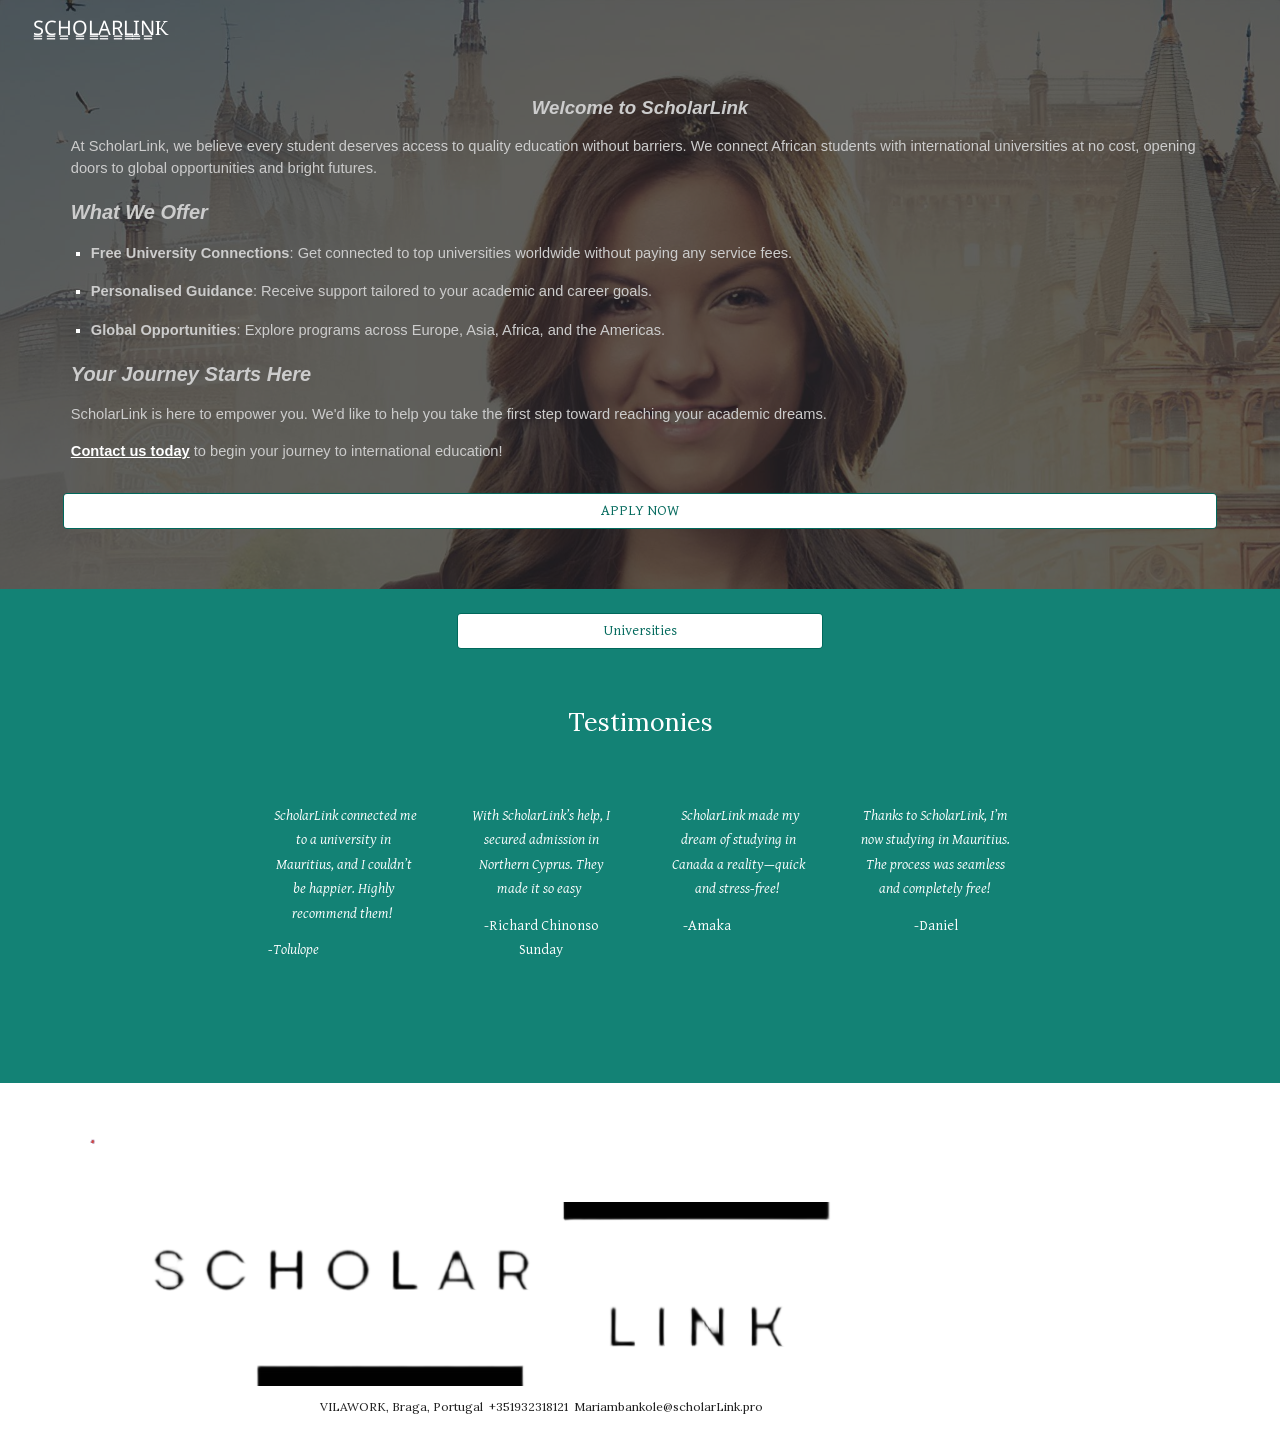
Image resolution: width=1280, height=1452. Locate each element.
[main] (640, 276)
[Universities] (639, 630)
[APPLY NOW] (640, 510)
